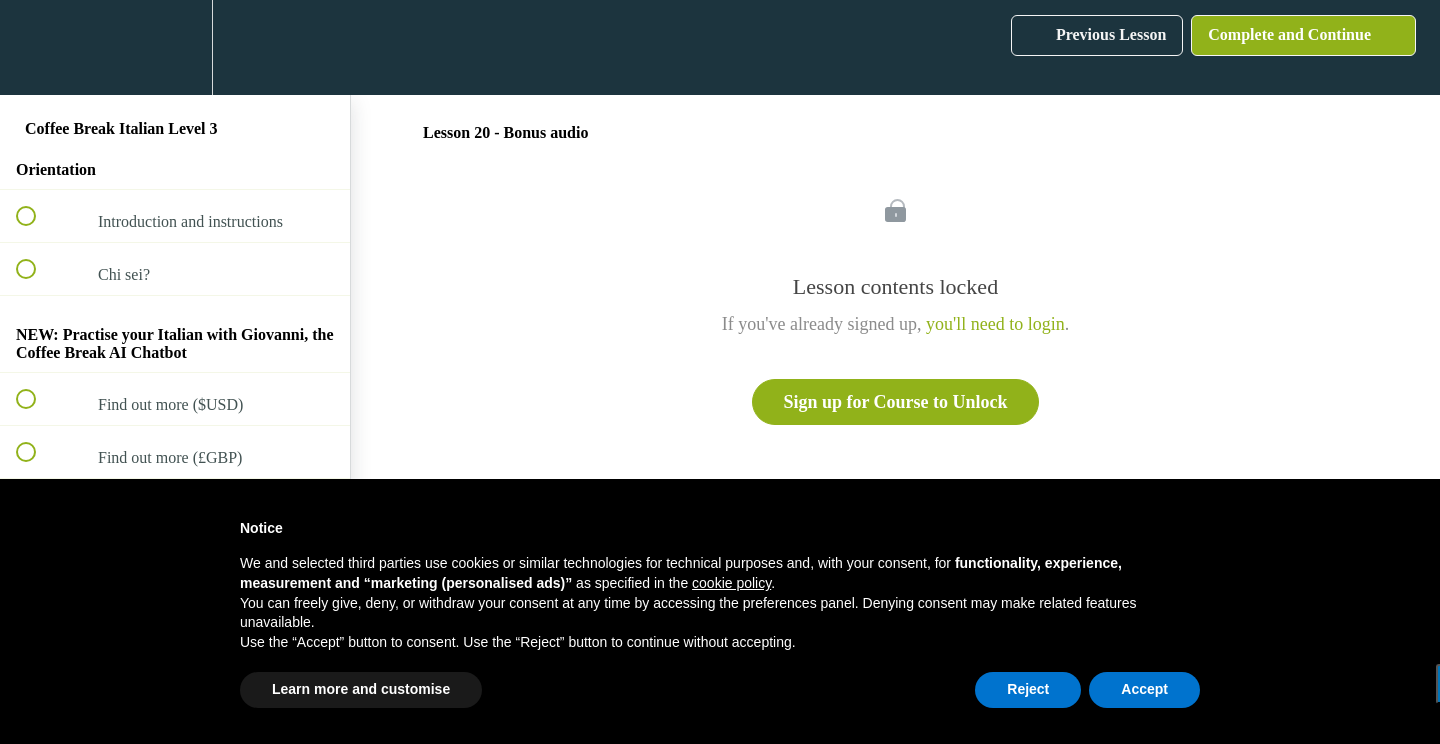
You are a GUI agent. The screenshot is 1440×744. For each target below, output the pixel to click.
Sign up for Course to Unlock (895, 402)
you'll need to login (995, 324)
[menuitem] (175, 47)
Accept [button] (1144, 689)
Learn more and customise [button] (361, 689)
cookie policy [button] (731, 583)
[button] (37, 47)
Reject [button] (1028, 689)
